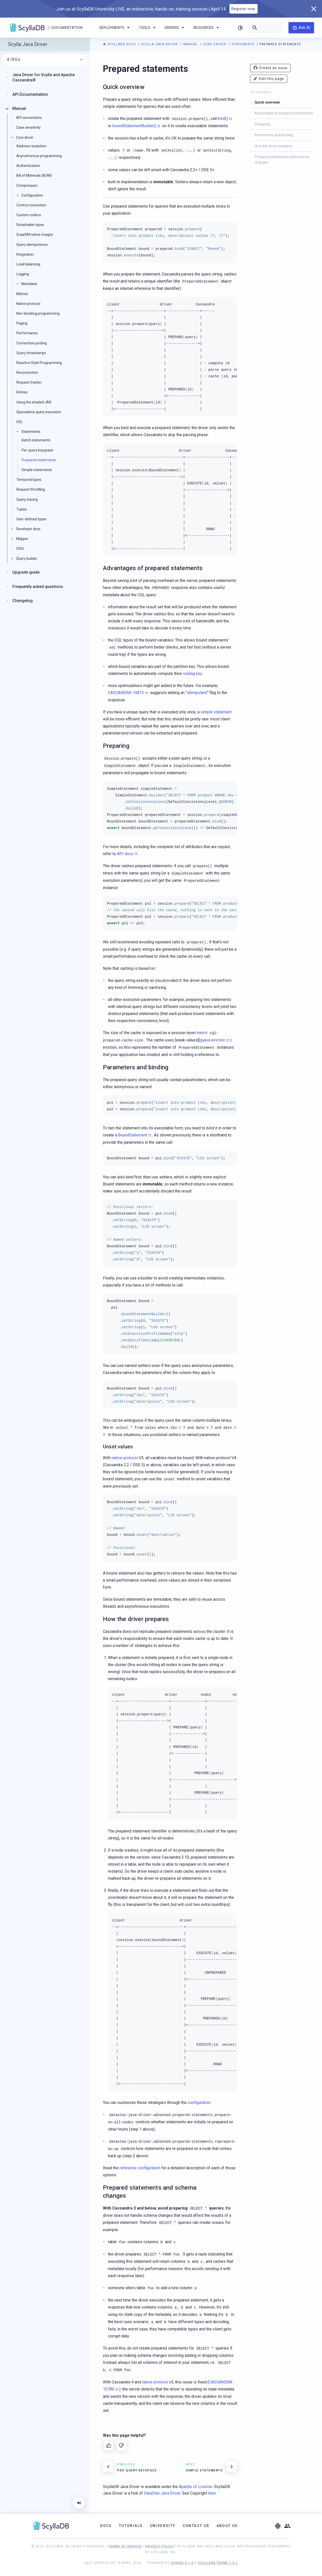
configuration (199, 2102)
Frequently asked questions (37, 586)
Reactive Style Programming (39, 363)
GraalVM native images (34, 235)
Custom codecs (28, 215)
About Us (227, 2526)
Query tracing (27, 499)
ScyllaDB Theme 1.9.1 (218, 2563)
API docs (125, 853)
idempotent (197, 692)
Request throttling (30, 489)
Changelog (22, 600)
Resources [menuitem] (207, 27)
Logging (22, 274)
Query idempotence (32, 245)
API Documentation (30, 94)
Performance (27, 333)
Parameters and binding (274, 135)
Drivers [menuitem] (175, 27)
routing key (192, 673)
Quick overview (267, 102)
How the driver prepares (274, 146)
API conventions (29, 118)
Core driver (215, 44)
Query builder (26, 559)
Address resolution (31, 146)
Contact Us (196, 2526)
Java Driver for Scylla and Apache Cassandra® (43, 77)
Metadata (29, 284)
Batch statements (36, 440)
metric (202, 1032)
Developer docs (28, 529)
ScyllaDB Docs (120, 44)
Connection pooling (31, 343)
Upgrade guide (25, 572)
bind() (223, 118)
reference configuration (139, 2168)
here (212, 2493)
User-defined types (31, 519)
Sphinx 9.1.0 (182, 2563)
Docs (106, 2526)
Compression (26, 185)
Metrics (22, 294)
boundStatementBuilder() (134, 125)
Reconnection (27, 373)
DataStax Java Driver (162, 2493)
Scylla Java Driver (160, 44)
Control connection (31, 205)
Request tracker (29, 382)
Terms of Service (125, 2546)
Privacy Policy (159, 2546)
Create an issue (270, 68)
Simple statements (37, 470)
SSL (19, 422)
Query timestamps (31, 353)
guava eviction (212, 1040)
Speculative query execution (38, 412)
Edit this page (268, 79)
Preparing (262, 124)
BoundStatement (132, 1135)
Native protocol (28, 304)
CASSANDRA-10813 (126, 692)
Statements (243, 44)
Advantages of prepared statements (284, 113)
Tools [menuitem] (148, 27)
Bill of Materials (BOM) (34, 175)
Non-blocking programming (38, 313)
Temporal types (28, 480)
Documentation (67, 27)
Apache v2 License (195, 2486)
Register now (243, 9)
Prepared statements (39, 460)
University (163, 2526)
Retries (22, 392)
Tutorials (131, 2526)
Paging (21, 323)
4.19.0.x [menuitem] (45, 60)
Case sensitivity (28, 127)
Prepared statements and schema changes (282, 159)
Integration (25, 254)
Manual (191, 44)
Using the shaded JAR (33, 402)
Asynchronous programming (39, 156)
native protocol (125, 1457)
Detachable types (30, 225)
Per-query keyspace (37, 450)
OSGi (20, 548)
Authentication (28, 166)
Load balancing (28, 264)
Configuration (32, 195)
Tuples (21, 509)
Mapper (22, 539)
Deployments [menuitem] (115, 27)
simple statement (215, 712)
